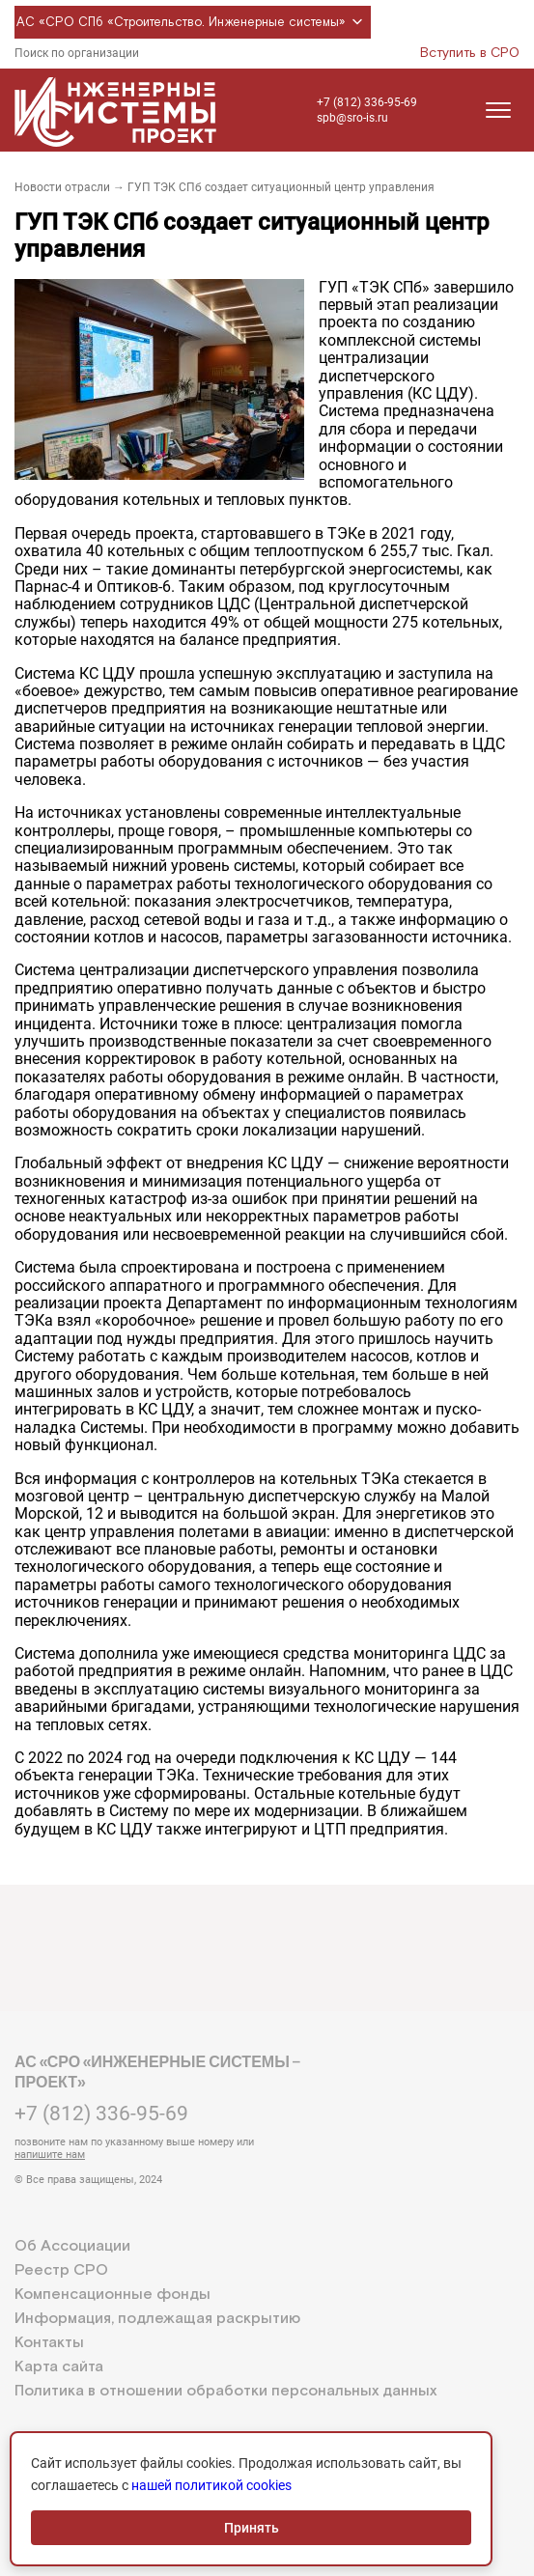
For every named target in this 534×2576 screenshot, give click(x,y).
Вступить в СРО (470, 53)
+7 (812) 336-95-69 (367, 102)
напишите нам (49, 2154)
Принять (251, 2527)
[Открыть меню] (498, 110)
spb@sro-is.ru (352, 118)
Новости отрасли (62, 187)
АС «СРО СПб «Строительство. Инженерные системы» (192, 22)
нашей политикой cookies (211, 2485)
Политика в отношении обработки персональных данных (225, 2391)
